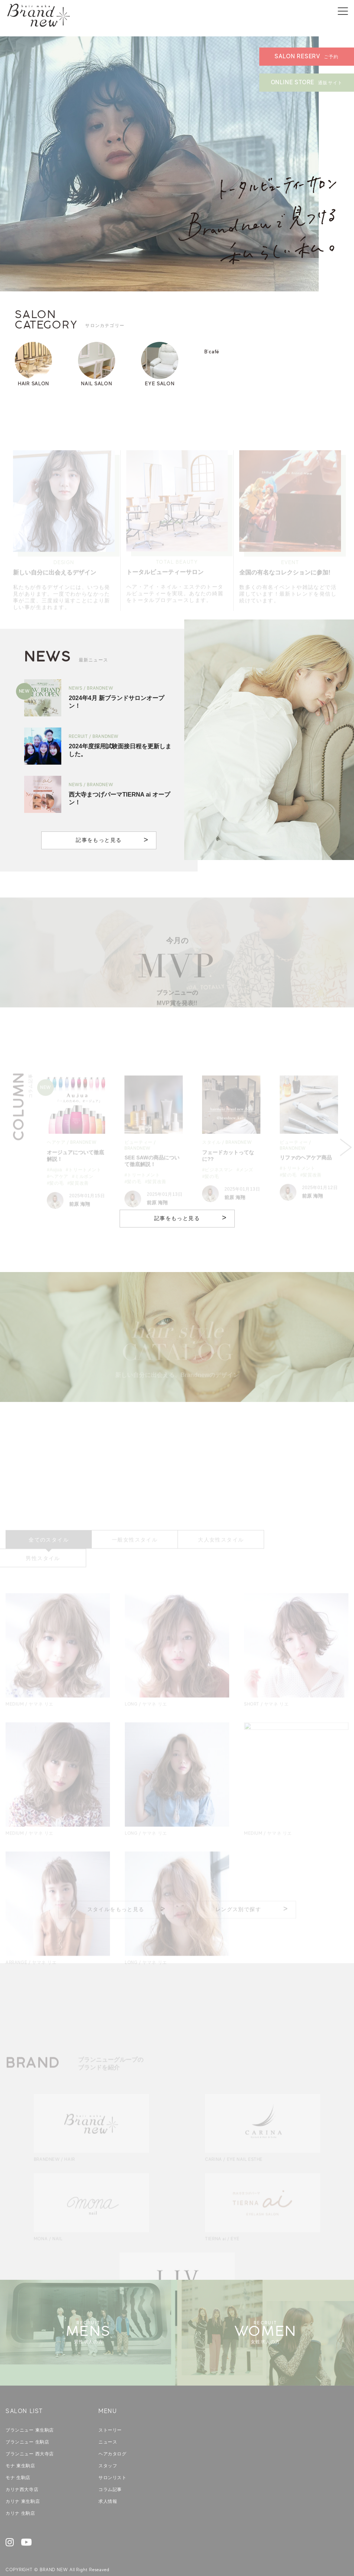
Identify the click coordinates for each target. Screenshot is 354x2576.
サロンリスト (112, 2459)
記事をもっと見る (98, 840)
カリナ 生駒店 (20, 2494)
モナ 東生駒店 (20, 2447)
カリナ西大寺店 (22, 2471)
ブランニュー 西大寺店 (30, 2435)
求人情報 (107, 2482)
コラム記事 (110, 2471)
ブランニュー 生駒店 (27, 2423)
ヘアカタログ (112, 2435)
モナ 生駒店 (18, 2459)
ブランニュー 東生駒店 (30, 2411)
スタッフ (107, 2447)
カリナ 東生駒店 (23, 2482)
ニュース (107, 2423)
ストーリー (110, 2411)
